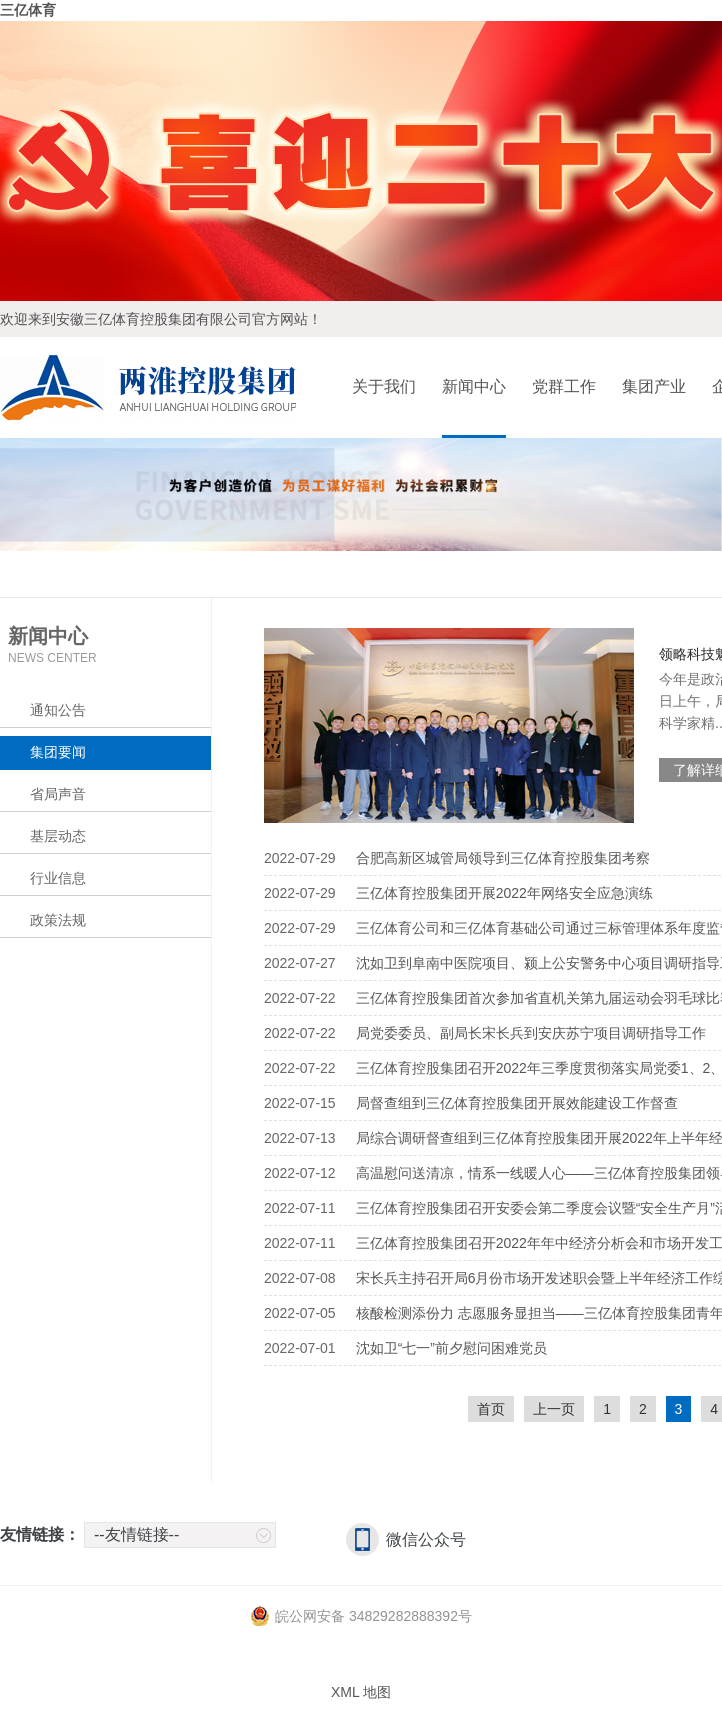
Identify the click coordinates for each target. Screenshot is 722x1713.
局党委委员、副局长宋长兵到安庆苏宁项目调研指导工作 (531, 1033)
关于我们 (384, 386)
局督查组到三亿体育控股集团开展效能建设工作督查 (517, 1103)
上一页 (554, 1409)
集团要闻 (58, 752)
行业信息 (58, 878)
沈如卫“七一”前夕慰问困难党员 (451, 1348)
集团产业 (654, 386)
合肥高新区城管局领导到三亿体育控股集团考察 (503, 858)
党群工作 (564, 386)
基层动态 (58, 836)
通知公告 (58, 710)
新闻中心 (474, 386)
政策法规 (58, 920)
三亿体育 (28, 10)
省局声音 (58, 794)
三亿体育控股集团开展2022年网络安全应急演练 (504, 893)
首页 (491, 1409)
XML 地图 (361, 1692)
